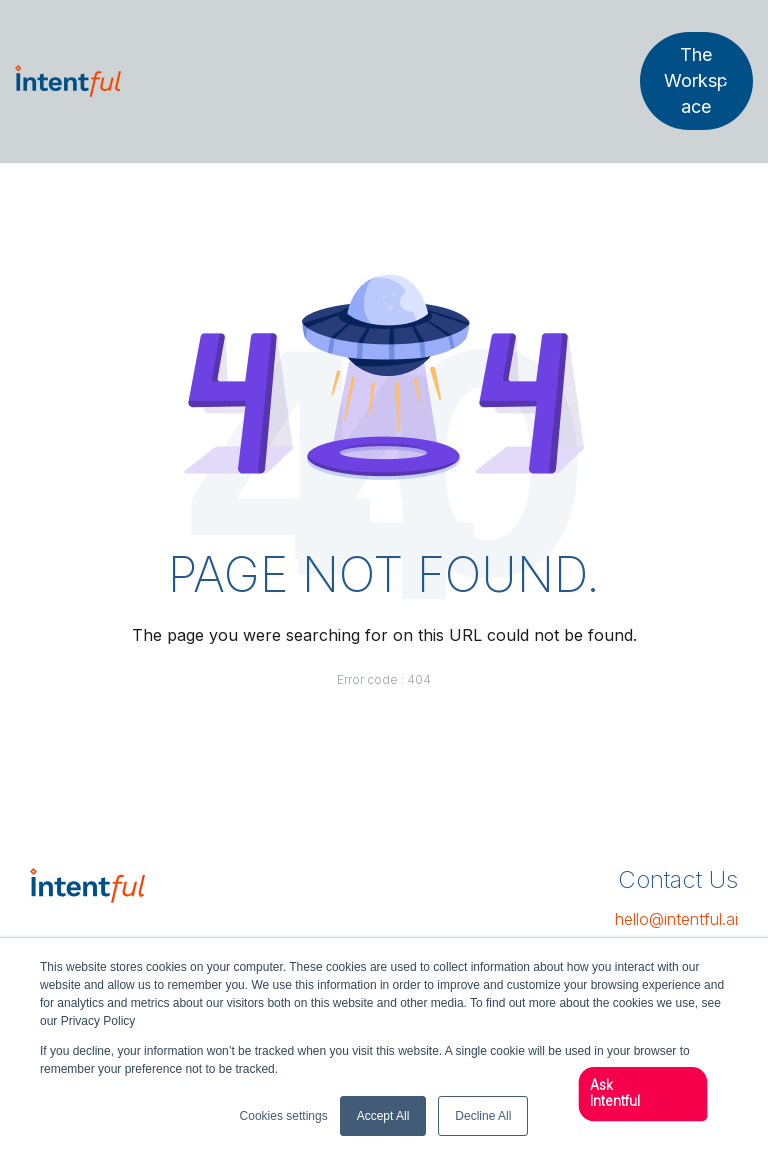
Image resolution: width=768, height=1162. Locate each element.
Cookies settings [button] (284, 1116)
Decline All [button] (483, 1116)
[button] (635, 1094)
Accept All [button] (383, 1116)
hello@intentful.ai (676, 919)
